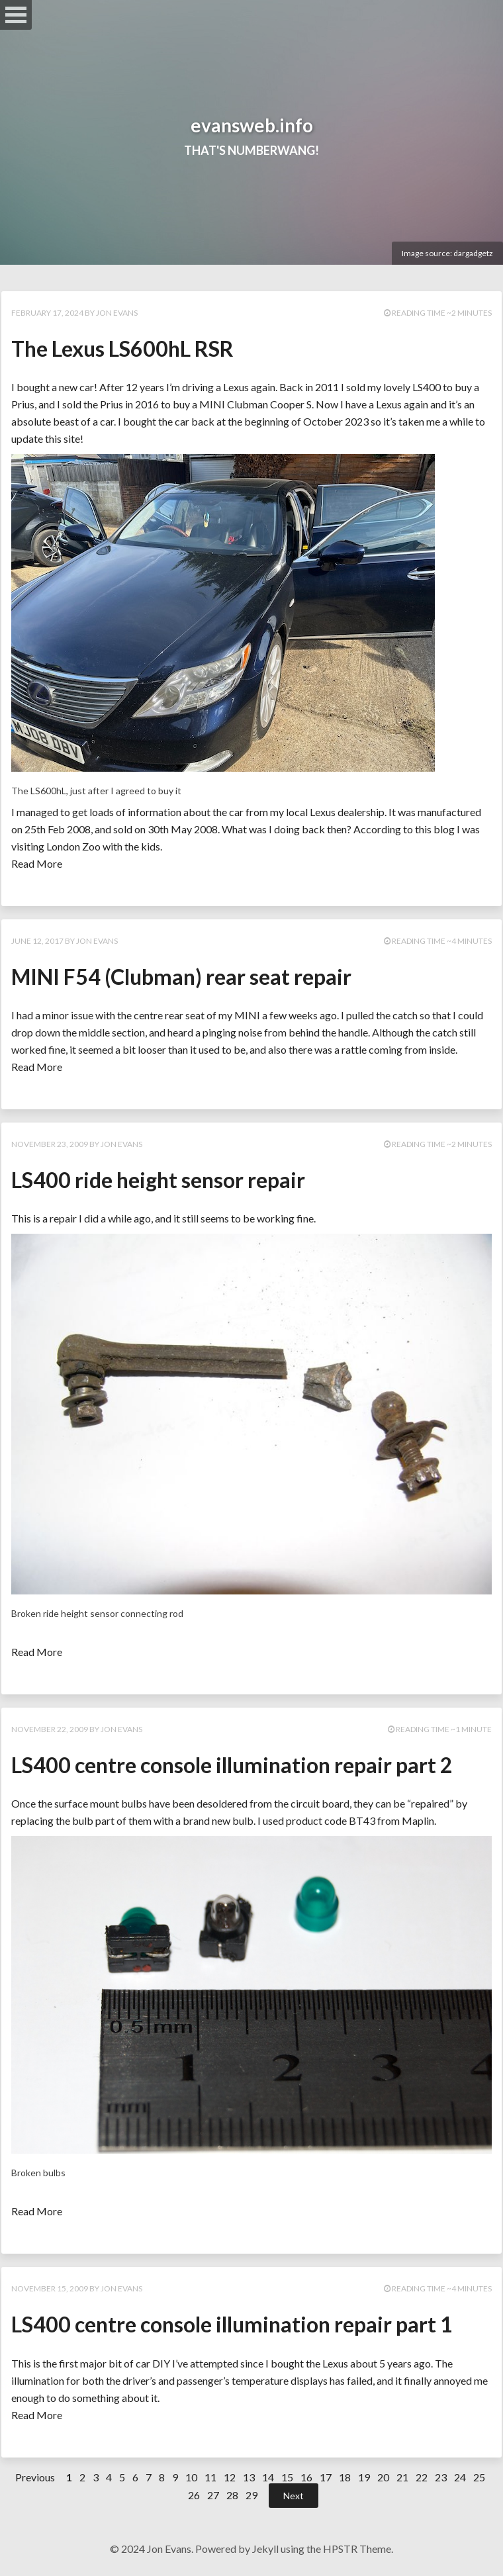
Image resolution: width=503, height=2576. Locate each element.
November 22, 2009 (49, 1729)
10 (191, 2477)
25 (479, 2477)
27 (213, 2495)
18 (345, 2477)
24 (460, 2477)
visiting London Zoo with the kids (85, 846)
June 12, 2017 (37, 941)
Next (293, 2495)
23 (441, 2477)
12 (230, 2477)
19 (364, 2477)
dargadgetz (473, 253)
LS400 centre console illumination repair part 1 (232, 2324)
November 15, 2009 (49, 2288)
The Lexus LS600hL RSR (122, 348)
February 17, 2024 (47, 313)
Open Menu (16, 15)
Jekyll (265, 2548)
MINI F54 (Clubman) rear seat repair (181, 976)
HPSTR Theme (357, 2548)
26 (194, 2495)
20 (383, 2477)
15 (287, 2477)
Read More (36, 863)
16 (306, 2477)
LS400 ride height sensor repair (158, 1180)
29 (251, 2495)
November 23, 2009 (49, 1144)
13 (249, 2477)
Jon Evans (117, 313)
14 (268, 2477)
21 (402, 2477)
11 (210, 2477)
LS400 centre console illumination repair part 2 (232, 1765)
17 (326, 2477)
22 (422, 2477)
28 (232, 2495)
